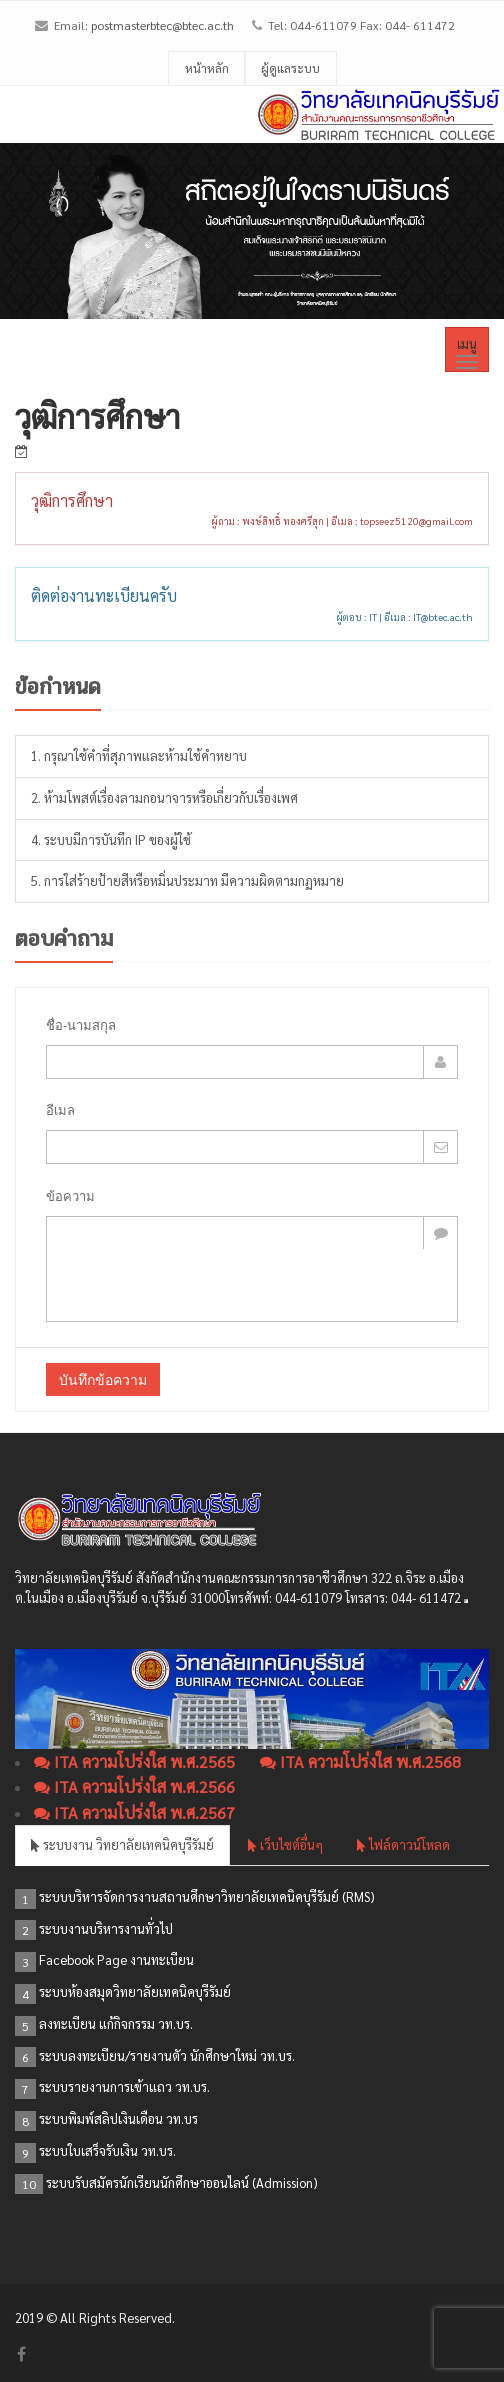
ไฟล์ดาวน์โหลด (403, 1844)
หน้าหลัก (207, 68)
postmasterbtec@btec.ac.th (162, 25)
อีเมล (60, 1110)
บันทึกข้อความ (103, 1379)
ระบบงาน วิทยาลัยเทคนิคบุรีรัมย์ (122, 1844)
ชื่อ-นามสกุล (81, 1025)
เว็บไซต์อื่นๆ (285, 1844)
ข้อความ (70, 1196)
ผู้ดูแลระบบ (290, 68)
